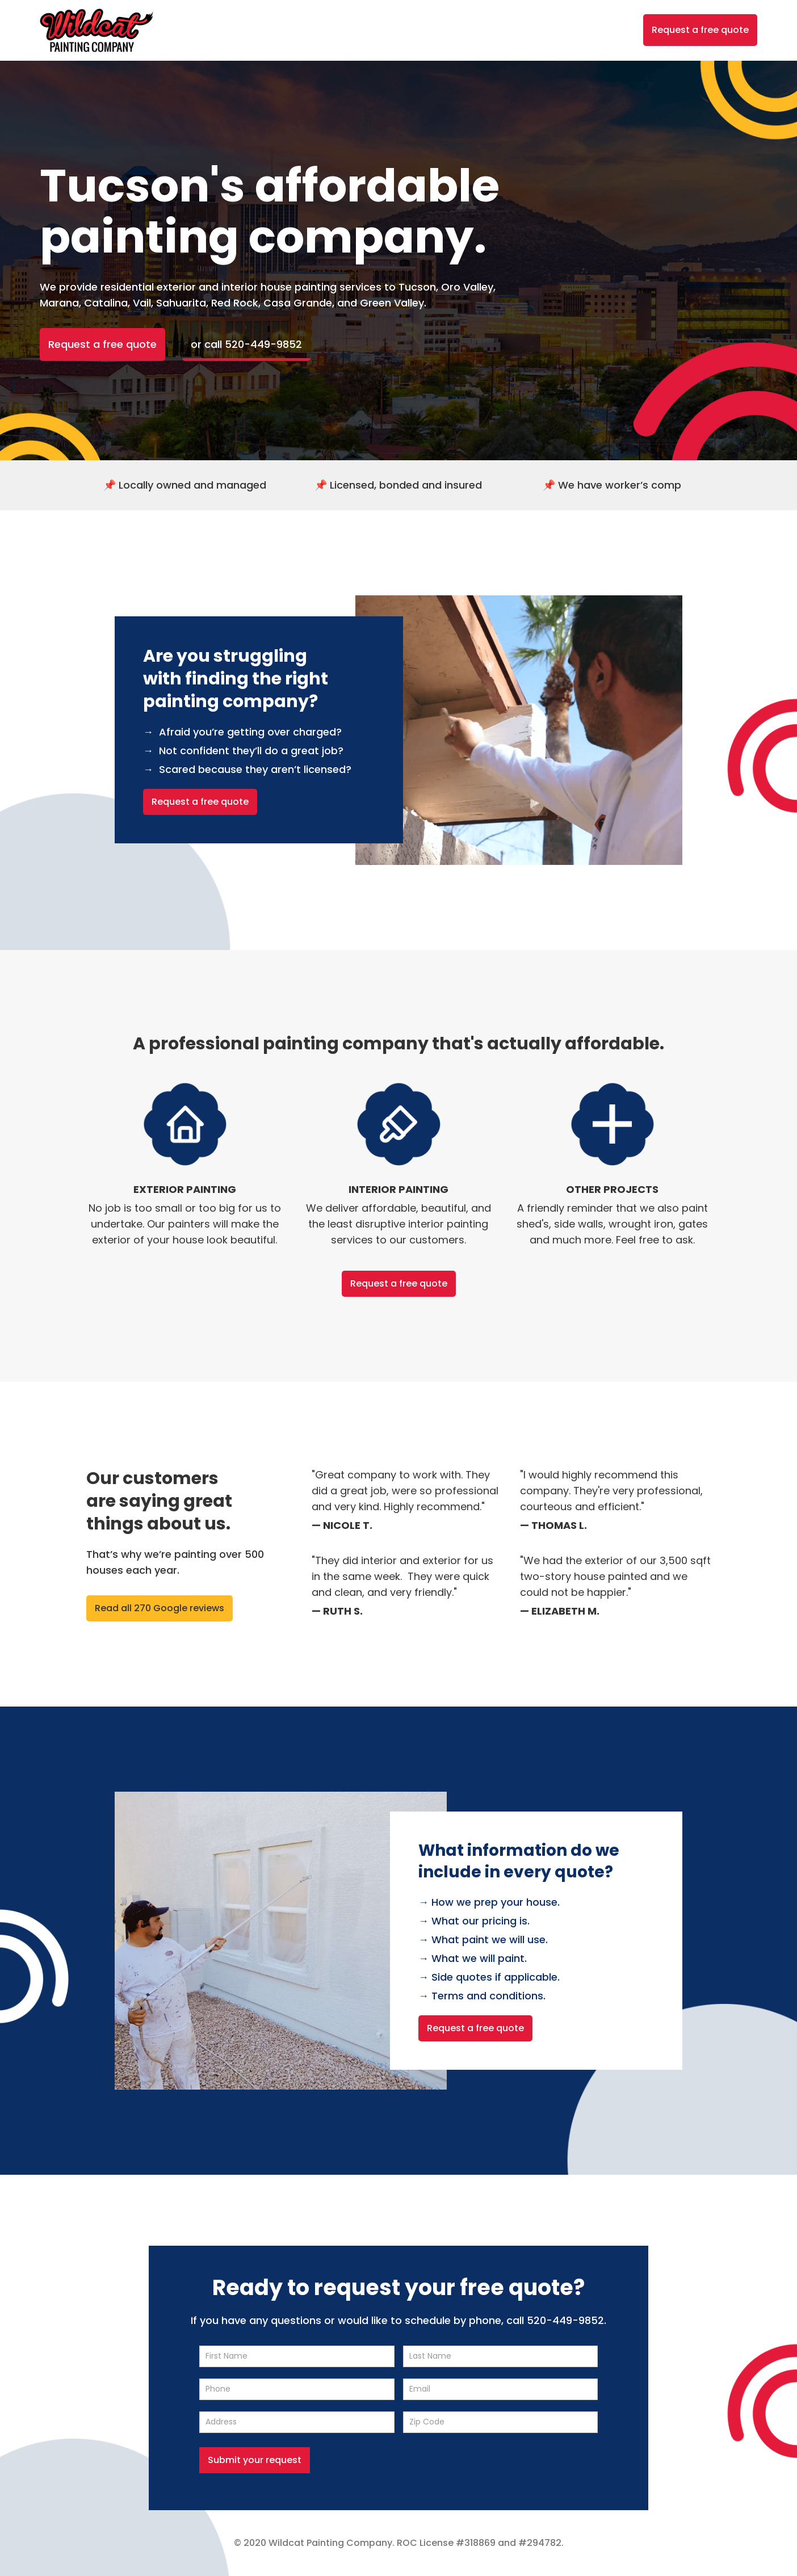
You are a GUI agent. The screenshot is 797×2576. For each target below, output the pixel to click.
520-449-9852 (565, 2320)
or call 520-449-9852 (246, 344)
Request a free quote (700, 29)
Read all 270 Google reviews (159, 1608)
